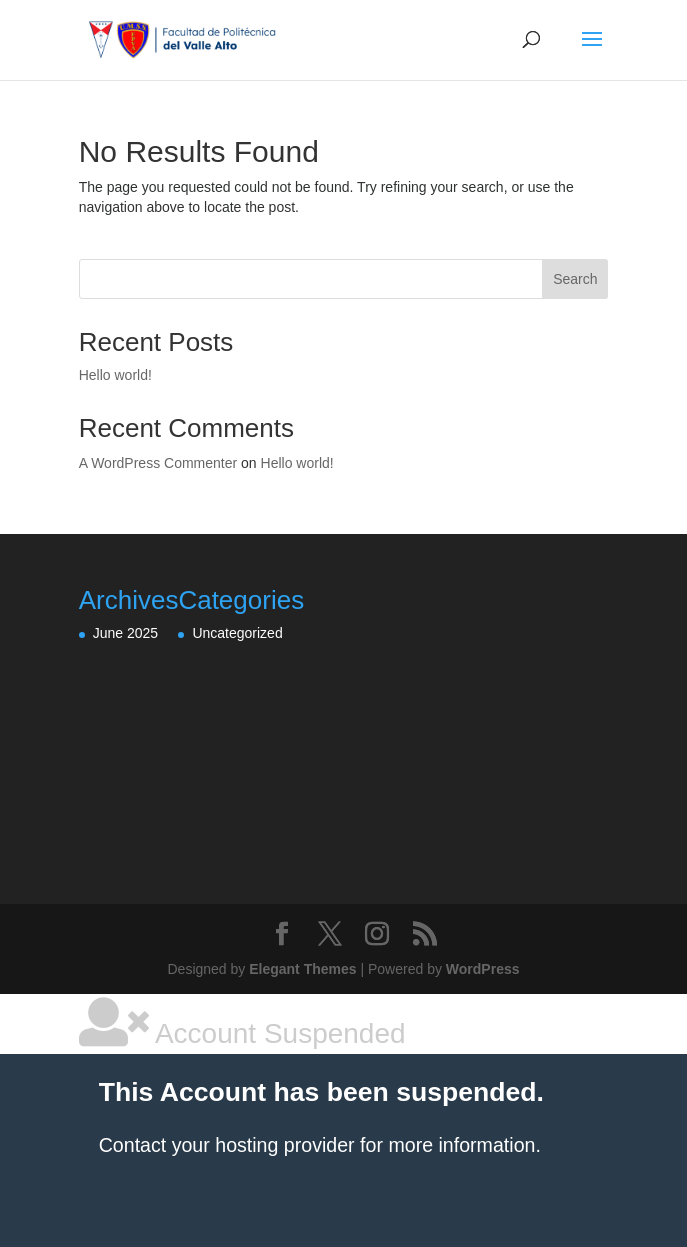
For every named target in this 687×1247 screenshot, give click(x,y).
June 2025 (125, 633)
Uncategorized (237, 633)
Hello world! (115, 375)
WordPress (483, 969)
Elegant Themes (302, 969)
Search (575, 279)
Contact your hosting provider (227, 1145)
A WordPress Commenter (158, 463)
